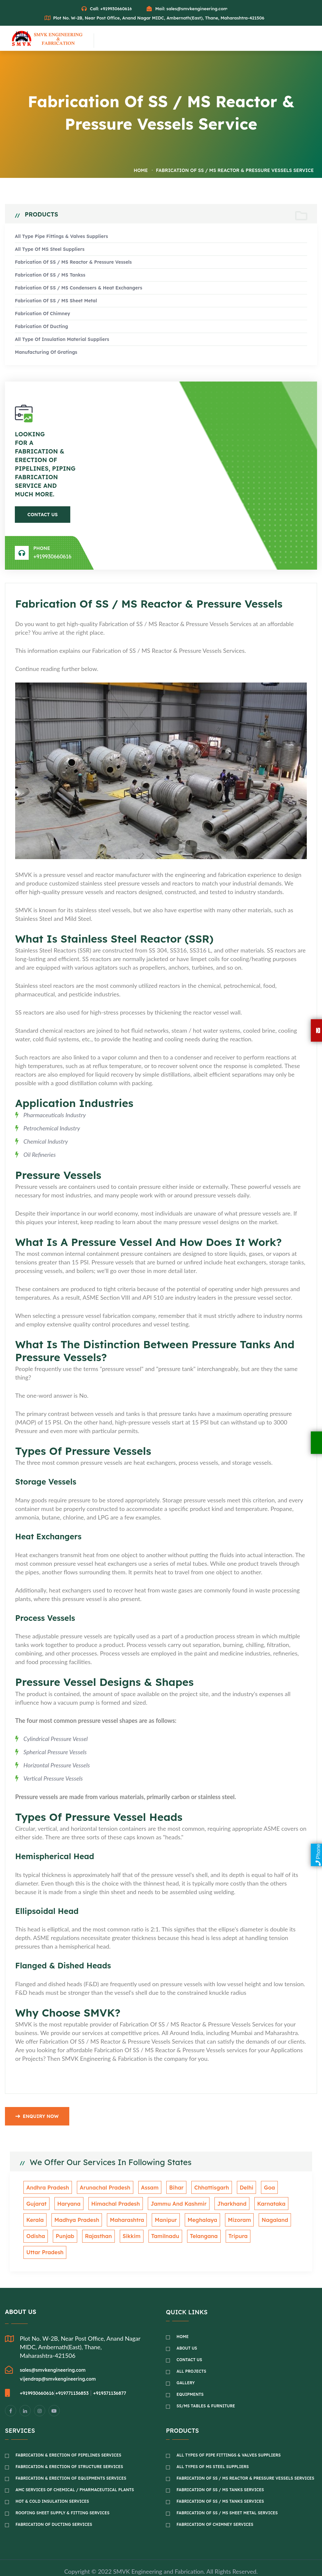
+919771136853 (72, 2378)
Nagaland (233, 2221)
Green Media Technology (175, 2564)
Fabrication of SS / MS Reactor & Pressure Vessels (73, 263)
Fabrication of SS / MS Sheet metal (56, 302)
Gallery (186, 2367)
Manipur (131, 2221)
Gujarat (278, 2189)
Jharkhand (191, 2205)
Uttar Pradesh (232, 2237)
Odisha (264, 2221)
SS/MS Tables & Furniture (206, 2390)
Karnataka (228, 2205)
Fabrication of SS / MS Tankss (50, 276)
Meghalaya (165, 2221)
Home (141, 172)
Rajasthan (65, 2237)
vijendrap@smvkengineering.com (58, 2363)
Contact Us (42, 516)
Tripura (195, 2237)
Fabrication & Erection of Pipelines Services (68, 2439)
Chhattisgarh (200, 2189)
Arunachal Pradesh (100, 2189)
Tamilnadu (128, 2237)
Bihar (167, 2189)
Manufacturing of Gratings (46, 354)
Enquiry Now (37, 2119)
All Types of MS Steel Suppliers (213, 2451)
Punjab (34, 2237)
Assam (142, 2189)
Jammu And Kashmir (140, 2205)
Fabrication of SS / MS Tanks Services (220, 2474)
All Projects (191, 2355)
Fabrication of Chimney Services (215, 2508)
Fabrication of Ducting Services (54, 2508)
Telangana (163, 2237)
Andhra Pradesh (46, 2189)
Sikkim (96, 2237)
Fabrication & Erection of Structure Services (69, 2451)
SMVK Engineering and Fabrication (158, 2555)
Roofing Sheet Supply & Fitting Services (63, 2497)
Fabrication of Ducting (41, 328)
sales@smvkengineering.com (196, 8)
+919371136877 (109, 2378)
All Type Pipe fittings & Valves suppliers (61, 238)
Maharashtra (95, 2221)
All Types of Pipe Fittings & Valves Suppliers (229, 2439)
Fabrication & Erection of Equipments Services (71, 2462)
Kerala (259, 2205)
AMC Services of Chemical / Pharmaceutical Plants (75, 2474)
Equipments (190, 2378)
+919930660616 (52, 557)
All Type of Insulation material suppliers (62, 341)
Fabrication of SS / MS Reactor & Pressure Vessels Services (245, 2462)
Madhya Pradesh (47, 2221)
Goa (253, 2189)
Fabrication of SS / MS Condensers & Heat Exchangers (78, 289)
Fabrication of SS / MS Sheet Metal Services (227, 2497)
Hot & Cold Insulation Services (52, 2485)
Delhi (232, 2189)
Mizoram (200, 2221)
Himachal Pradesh (81, 2205)
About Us (187, 2332)
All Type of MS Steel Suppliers (49, 251)
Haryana (36, 2205)
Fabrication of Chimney (42, 315)
